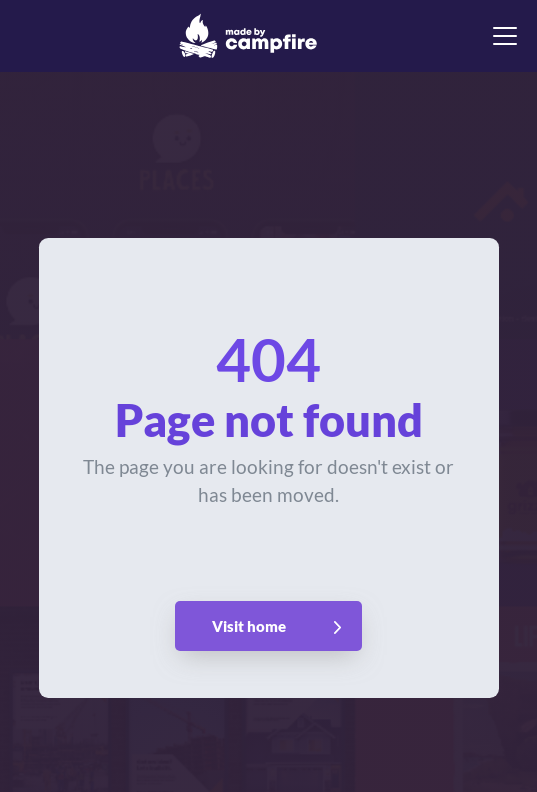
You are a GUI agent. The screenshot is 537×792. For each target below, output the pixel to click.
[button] (501, 36)
